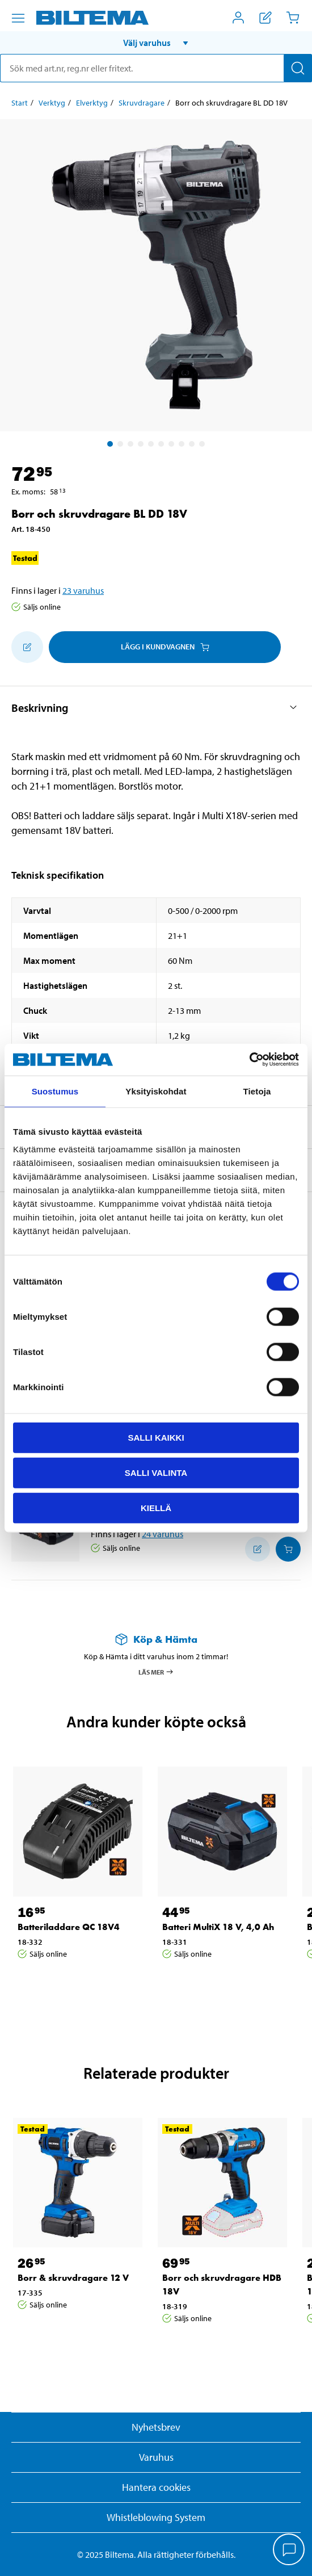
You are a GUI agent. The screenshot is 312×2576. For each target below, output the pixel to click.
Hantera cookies (156, 2487)
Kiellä (156, 1507)
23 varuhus (83, 590)
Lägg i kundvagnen (165, 646)
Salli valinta (156, 1472)
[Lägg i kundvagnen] (288, 1549)
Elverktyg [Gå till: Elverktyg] (92, 103)
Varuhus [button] (156, 2457)
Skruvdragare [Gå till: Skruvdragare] (142, 103)
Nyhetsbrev (156, 2427)
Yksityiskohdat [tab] (155, 1091)
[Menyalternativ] (18, 18)
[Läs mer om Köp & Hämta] (156, 1639)
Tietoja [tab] (257, 1091)
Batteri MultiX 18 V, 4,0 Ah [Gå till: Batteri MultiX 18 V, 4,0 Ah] (218, 1927)
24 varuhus (162, 1533)
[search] (156, 68)
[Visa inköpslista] (265, 17)
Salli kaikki (156, 1437)
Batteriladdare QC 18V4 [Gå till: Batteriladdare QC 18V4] (69, 1927)
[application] (289, 2550)
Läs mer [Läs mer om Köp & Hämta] (156, 1671)
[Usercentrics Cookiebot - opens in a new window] (249, 1059)
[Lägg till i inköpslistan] (27, 647)
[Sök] (298, 68)
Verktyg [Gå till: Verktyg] (52, 103)
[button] (156, 42)
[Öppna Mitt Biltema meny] (238, 17)
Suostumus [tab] (55, 1091)
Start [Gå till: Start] (19, 103)
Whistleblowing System (156, 2517)
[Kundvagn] (292, 17)
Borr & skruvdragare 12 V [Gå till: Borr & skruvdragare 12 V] (73, 2278)
